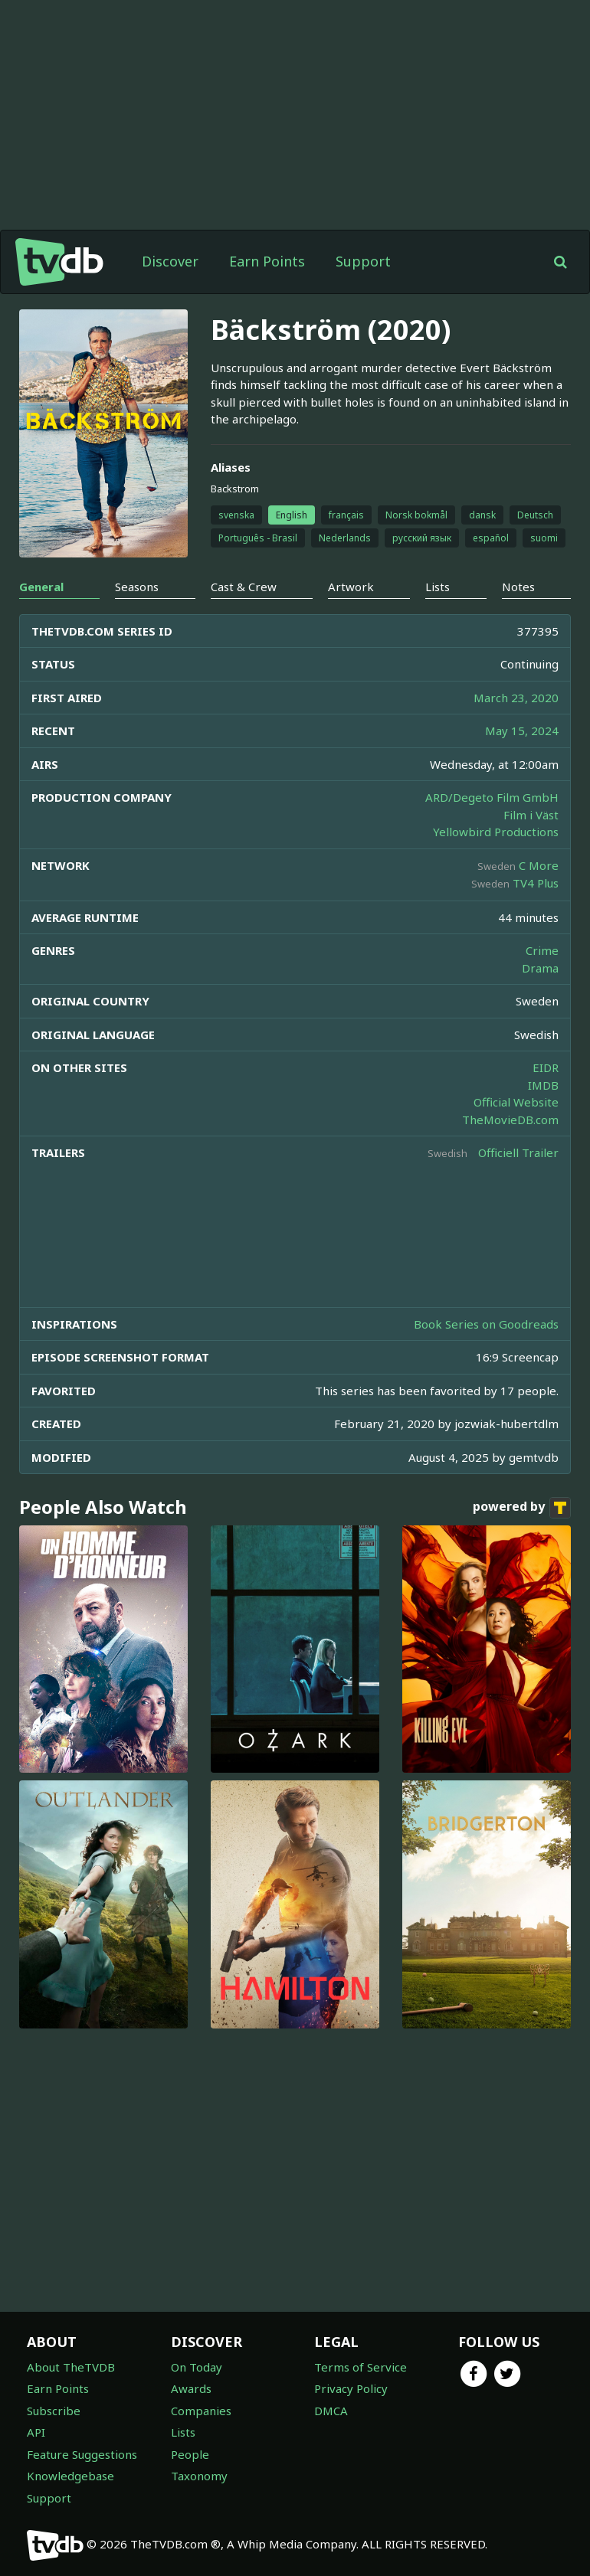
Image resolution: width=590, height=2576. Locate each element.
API (36, 2432)
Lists (183, 2432)
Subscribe (53, 2410)
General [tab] (41, 586)
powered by (522, 1507)
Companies (201, 2410)
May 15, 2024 (522, 730)
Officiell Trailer (518, 1152)
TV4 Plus (536, 883)
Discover (170, 261)
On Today (196, 2367)
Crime (542, 950)
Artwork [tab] (351, 586)
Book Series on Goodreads (486, 1324)
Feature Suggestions (82, 2454)
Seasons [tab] (137, 586)
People (190, 2454)
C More (539, 865)
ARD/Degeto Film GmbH (492, 797)
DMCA (331, 2410)
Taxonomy (199, 2475)
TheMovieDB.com (510, 1119)
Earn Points (267, 261)
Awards (191, 2388)
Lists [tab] (437, 586)
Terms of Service (360, 2367)
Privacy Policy (351, 2388)
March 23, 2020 (516, 697)
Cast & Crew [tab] (244, 586)
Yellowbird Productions (496, 831)
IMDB (543, 1085)
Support (363, 261)
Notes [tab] (518, 586)
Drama (540, 968)
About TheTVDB (71, 2367)
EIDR (546, 1067)
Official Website (516, 1102)
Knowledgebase (70, 2475)
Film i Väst (531, 814)
